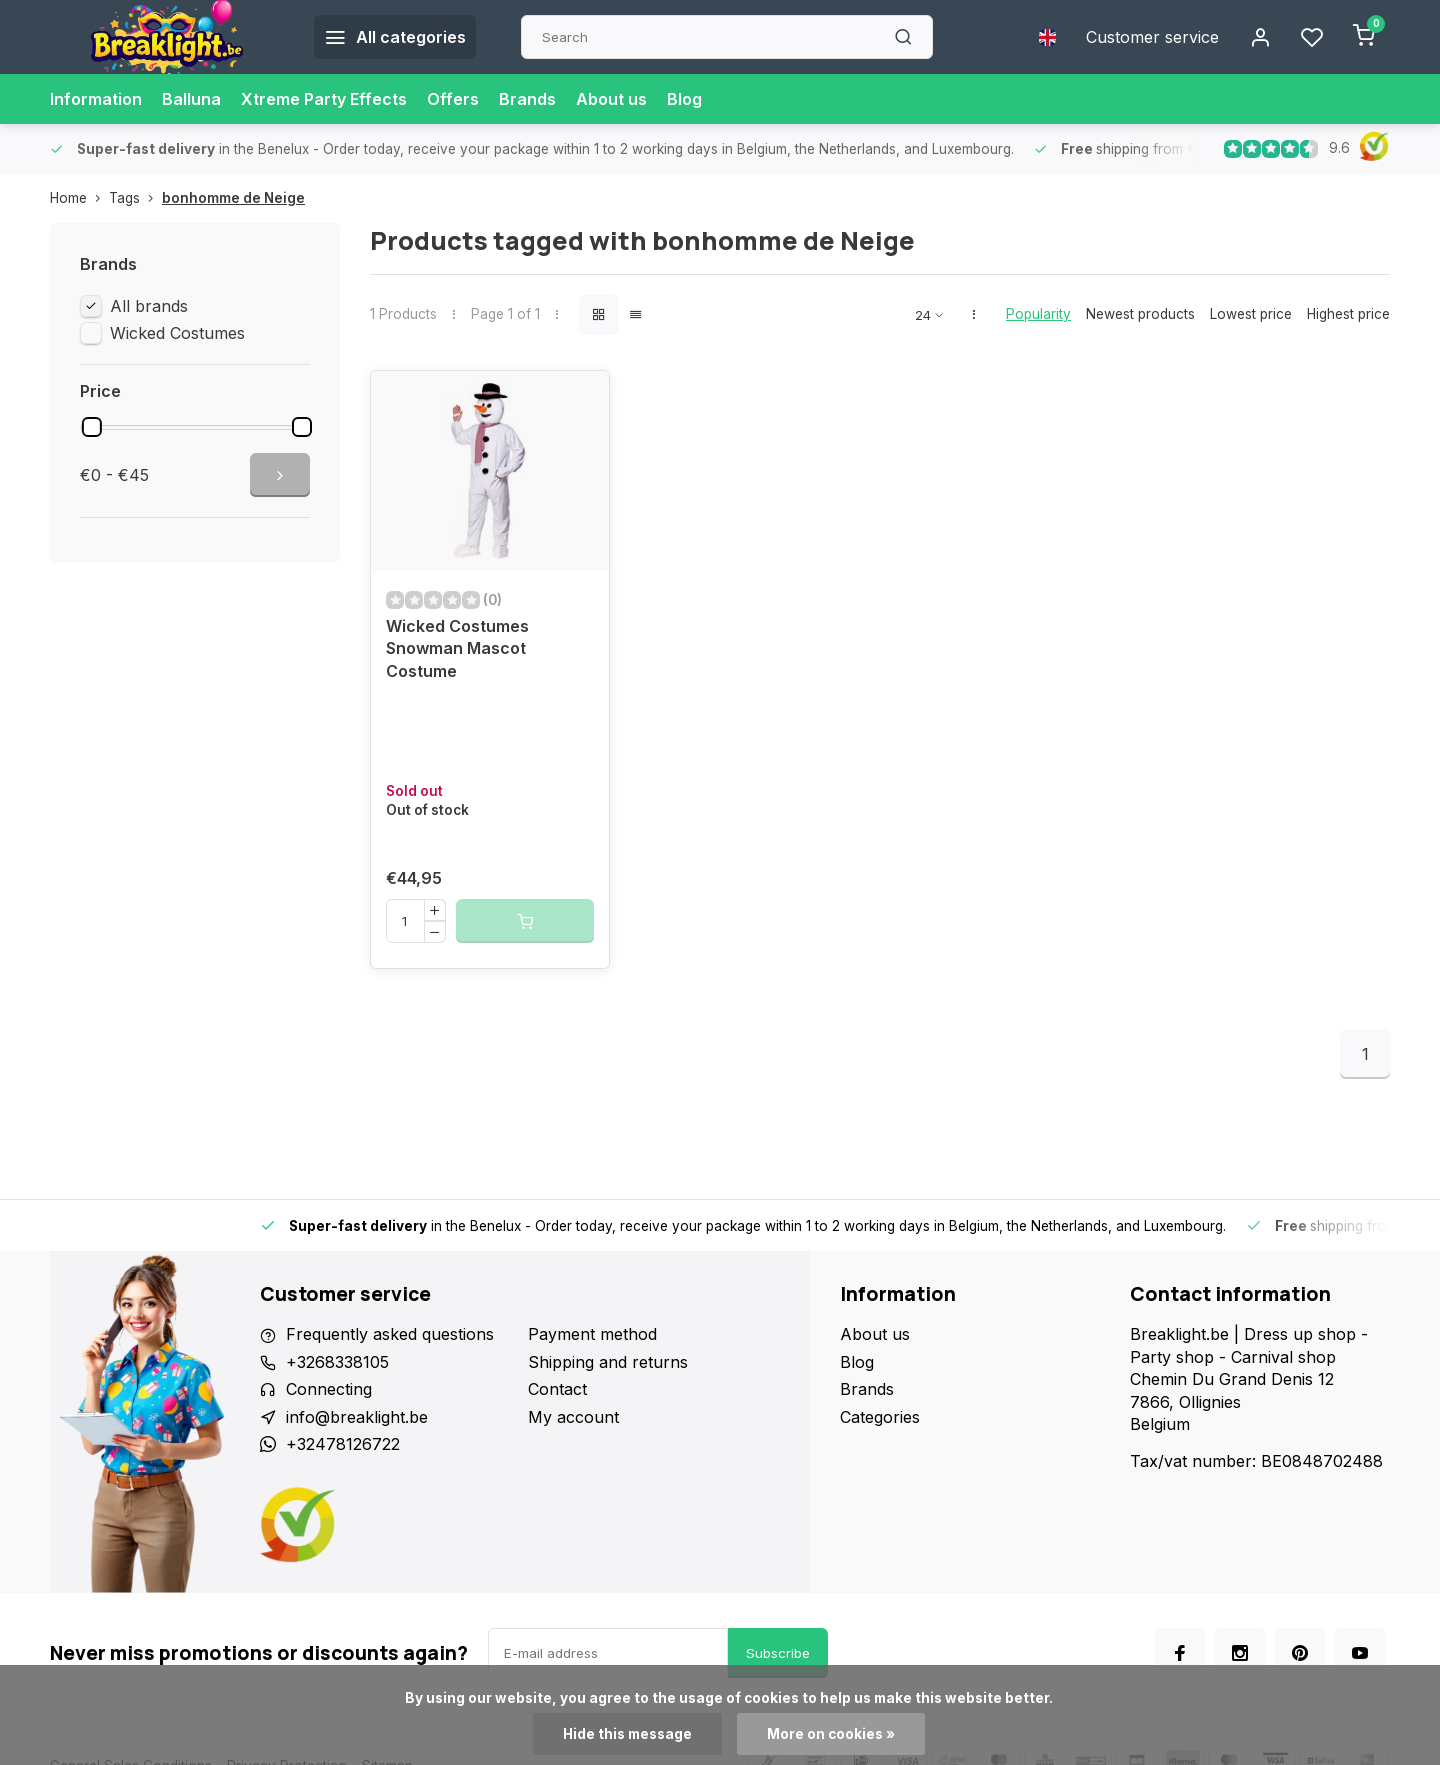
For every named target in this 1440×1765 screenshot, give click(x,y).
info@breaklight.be (357, 1417)
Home (79, 198)
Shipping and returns (608, 1362)
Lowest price (1251, 314)
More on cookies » (831, 1734)
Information (96, 99)
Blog (684, 99)
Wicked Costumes (177, 333)
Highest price (1348, 314)
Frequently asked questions (390, 1334)
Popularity (1038, 314)
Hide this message (627, 1734)
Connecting (329, 1389)
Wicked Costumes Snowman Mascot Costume (457, 648)
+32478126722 (343, 1444)
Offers (453, 99)
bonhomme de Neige (233, 198)
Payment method (592, 1334)
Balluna (191, 99)
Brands (527, 99)
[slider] (92, 427)
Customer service (1152, 37)
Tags (135, 198)
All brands (149, 306)
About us (611, 99)
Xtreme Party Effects (324, 99)
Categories (880, 1417)
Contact (557, 1389)
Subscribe (778, 1653)
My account (573, 1417)
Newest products (1140, 314)
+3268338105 (337, 1362)
